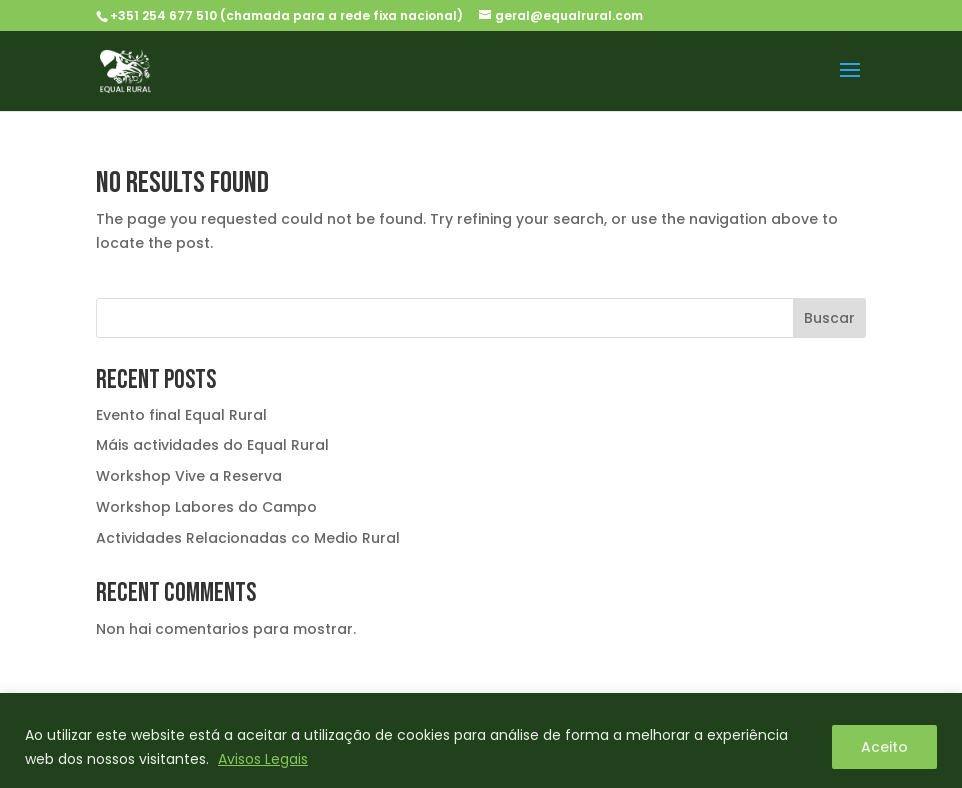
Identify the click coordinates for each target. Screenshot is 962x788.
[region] (481, 740)
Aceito (884, 747)
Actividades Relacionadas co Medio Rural (248, 538)
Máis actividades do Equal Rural (212, 445)
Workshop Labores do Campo (206, 507)
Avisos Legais (263, 759)
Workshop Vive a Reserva (189, 476)
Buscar (829, 318)
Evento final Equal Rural (181, 415)
